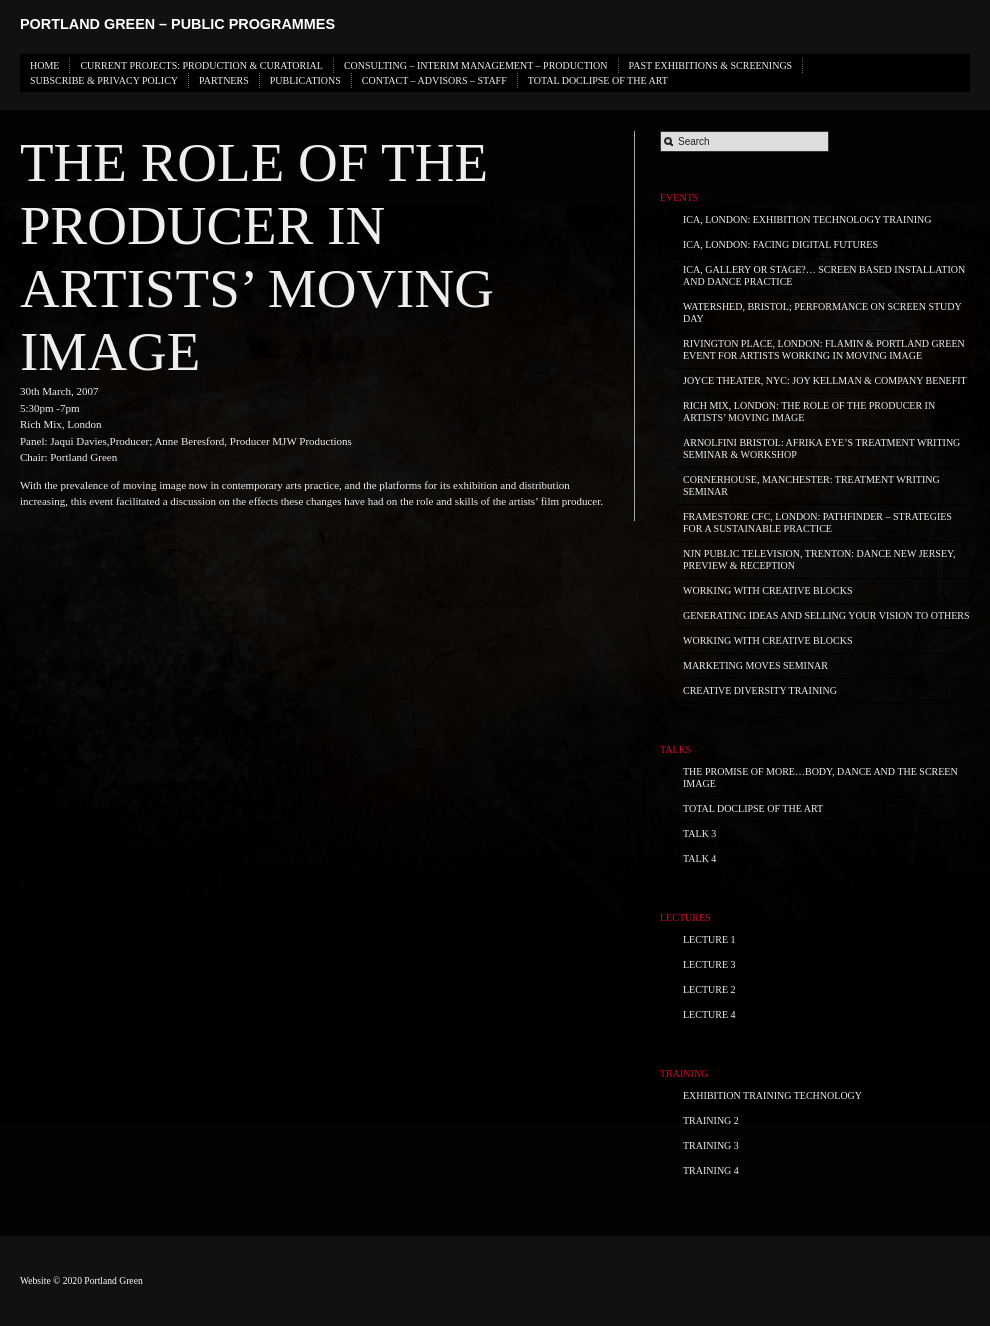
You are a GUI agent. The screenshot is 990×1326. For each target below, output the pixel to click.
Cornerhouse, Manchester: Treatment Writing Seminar (811, 485)
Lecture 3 (709, 964)
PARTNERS (224, 80)
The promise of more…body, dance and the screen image (820, 777)
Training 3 (711, 1145)
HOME (44, 65)
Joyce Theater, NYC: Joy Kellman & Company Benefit (825, 380)
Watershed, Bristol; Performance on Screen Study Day (822, 312)
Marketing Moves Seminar (755, 665)
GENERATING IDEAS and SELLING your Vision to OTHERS (826, 615)
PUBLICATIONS (305, 80)
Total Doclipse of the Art (598, 80)
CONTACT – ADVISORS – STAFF (434, 80)
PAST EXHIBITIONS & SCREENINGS (711, 65)
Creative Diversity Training (760, 690)
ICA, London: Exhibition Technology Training (807, 219)
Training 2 (711, 1120)
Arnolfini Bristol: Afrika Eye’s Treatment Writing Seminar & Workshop (821, 448)
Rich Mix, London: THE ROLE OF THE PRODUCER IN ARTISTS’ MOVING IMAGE (809, 411)
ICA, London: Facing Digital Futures (780, 244)
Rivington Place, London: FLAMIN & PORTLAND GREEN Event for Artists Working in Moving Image (824, 349)
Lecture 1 (709, 939)
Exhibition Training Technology (772, 1095)
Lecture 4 (709, 1014)
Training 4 (711, 1170)
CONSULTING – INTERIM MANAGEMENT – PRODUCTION (476, 65)
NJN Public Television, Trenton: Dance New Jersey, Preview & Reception (819, 559)
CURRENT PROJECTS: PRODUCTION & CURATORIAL (201, 65)
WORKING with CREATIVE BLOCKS (768, 590)
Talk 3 (699, 833)
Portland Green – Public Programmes (177, 24)
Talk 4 (699, 858)
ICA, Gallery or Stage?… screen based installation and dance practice (824, 275)
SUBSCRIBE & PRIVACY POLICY (104, 80)
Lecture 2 (709, 989)
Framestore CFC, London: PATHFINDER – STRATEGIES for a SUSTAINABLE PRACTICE (817, 522)
